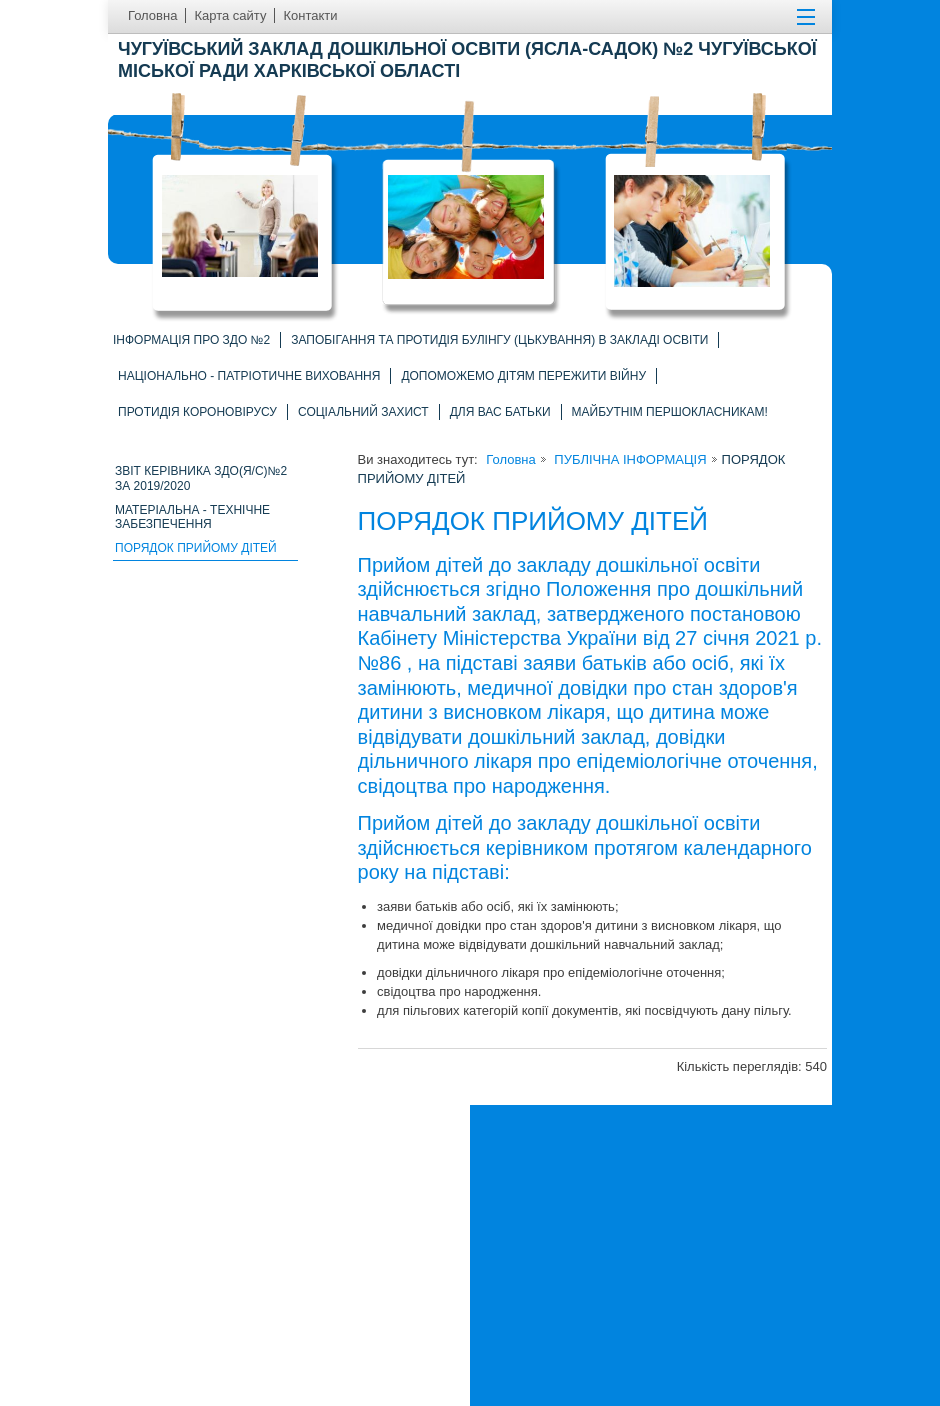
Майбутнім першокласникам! (670, 412)
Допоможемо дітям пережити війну (523, 376)
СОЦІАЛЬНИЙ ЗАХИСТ (363, 412)
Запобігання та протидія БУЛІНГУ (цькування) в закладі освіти (499, 340)
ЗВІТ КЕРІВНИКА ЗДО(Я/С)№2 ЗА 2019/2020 (201, 478)
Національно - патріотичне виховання (249, 376)
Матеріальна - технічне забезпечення (192, 517)
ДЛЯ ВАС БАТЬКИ (500, 412)
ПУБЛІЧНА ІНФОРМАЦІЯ (629, 459)
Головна (510, 459)
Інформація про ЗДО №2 (191, 340)
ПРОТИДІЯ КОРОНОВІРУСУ (197, 412)
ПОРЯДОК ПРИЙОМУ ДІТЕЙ (196, 548)
